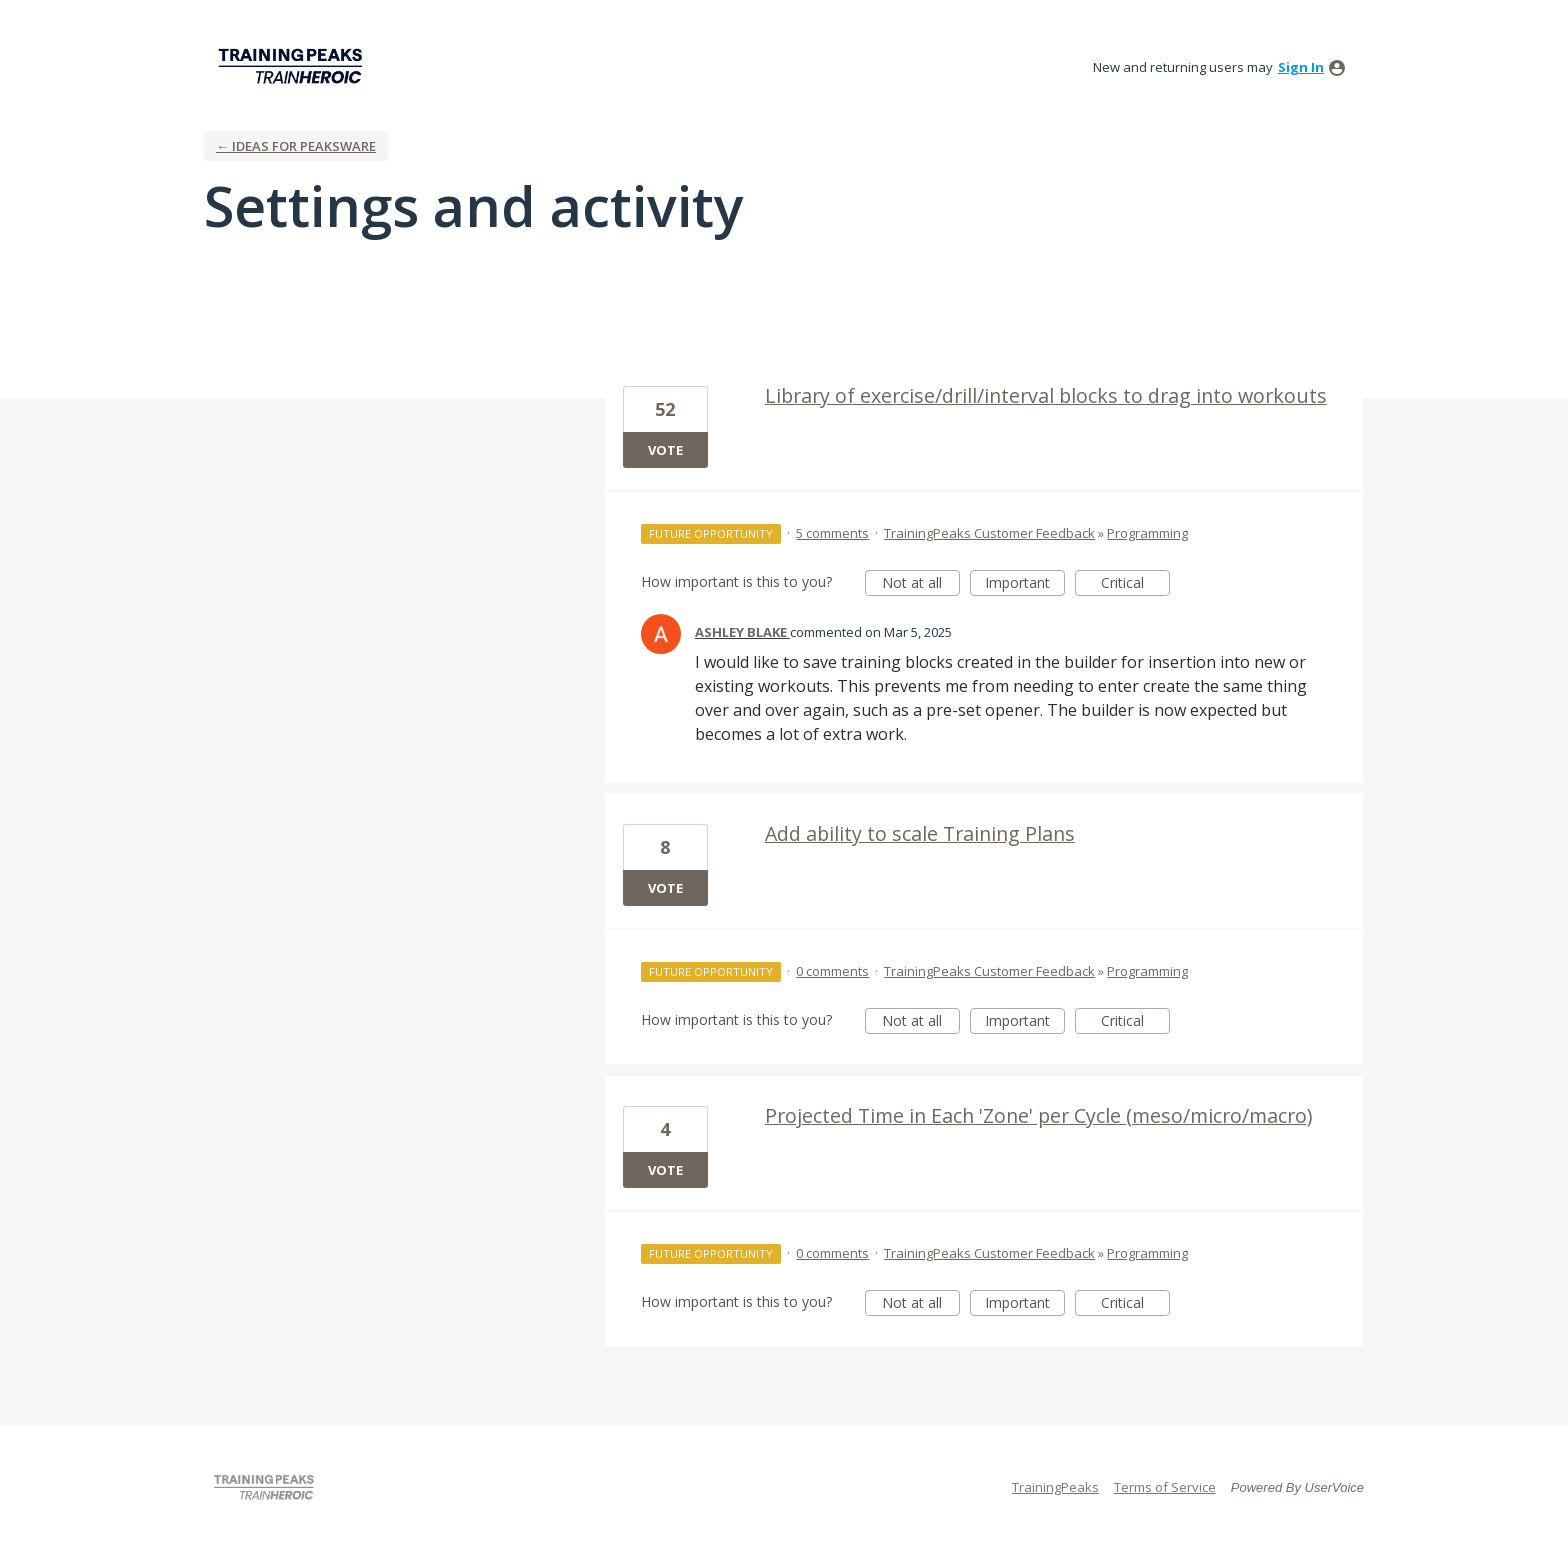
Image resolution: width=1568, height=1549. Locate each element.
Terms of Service (1165, 1487)
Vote (665, 450)
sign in (1301, 67)
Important (1025, 584)
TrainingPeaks (1055, 1487)
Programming (1147, 533)
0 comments (832, 971)
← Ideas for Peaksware (296, 146)
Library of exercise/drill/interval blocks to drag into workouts (1046, 395)
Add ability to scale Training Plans (920, 833)
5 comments (832, 533)
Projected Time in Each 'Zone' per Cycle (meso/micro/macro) (1038, 1115)
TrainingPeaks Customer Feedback (989, 533)
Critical (1135, 584)
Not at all (921, 584)
